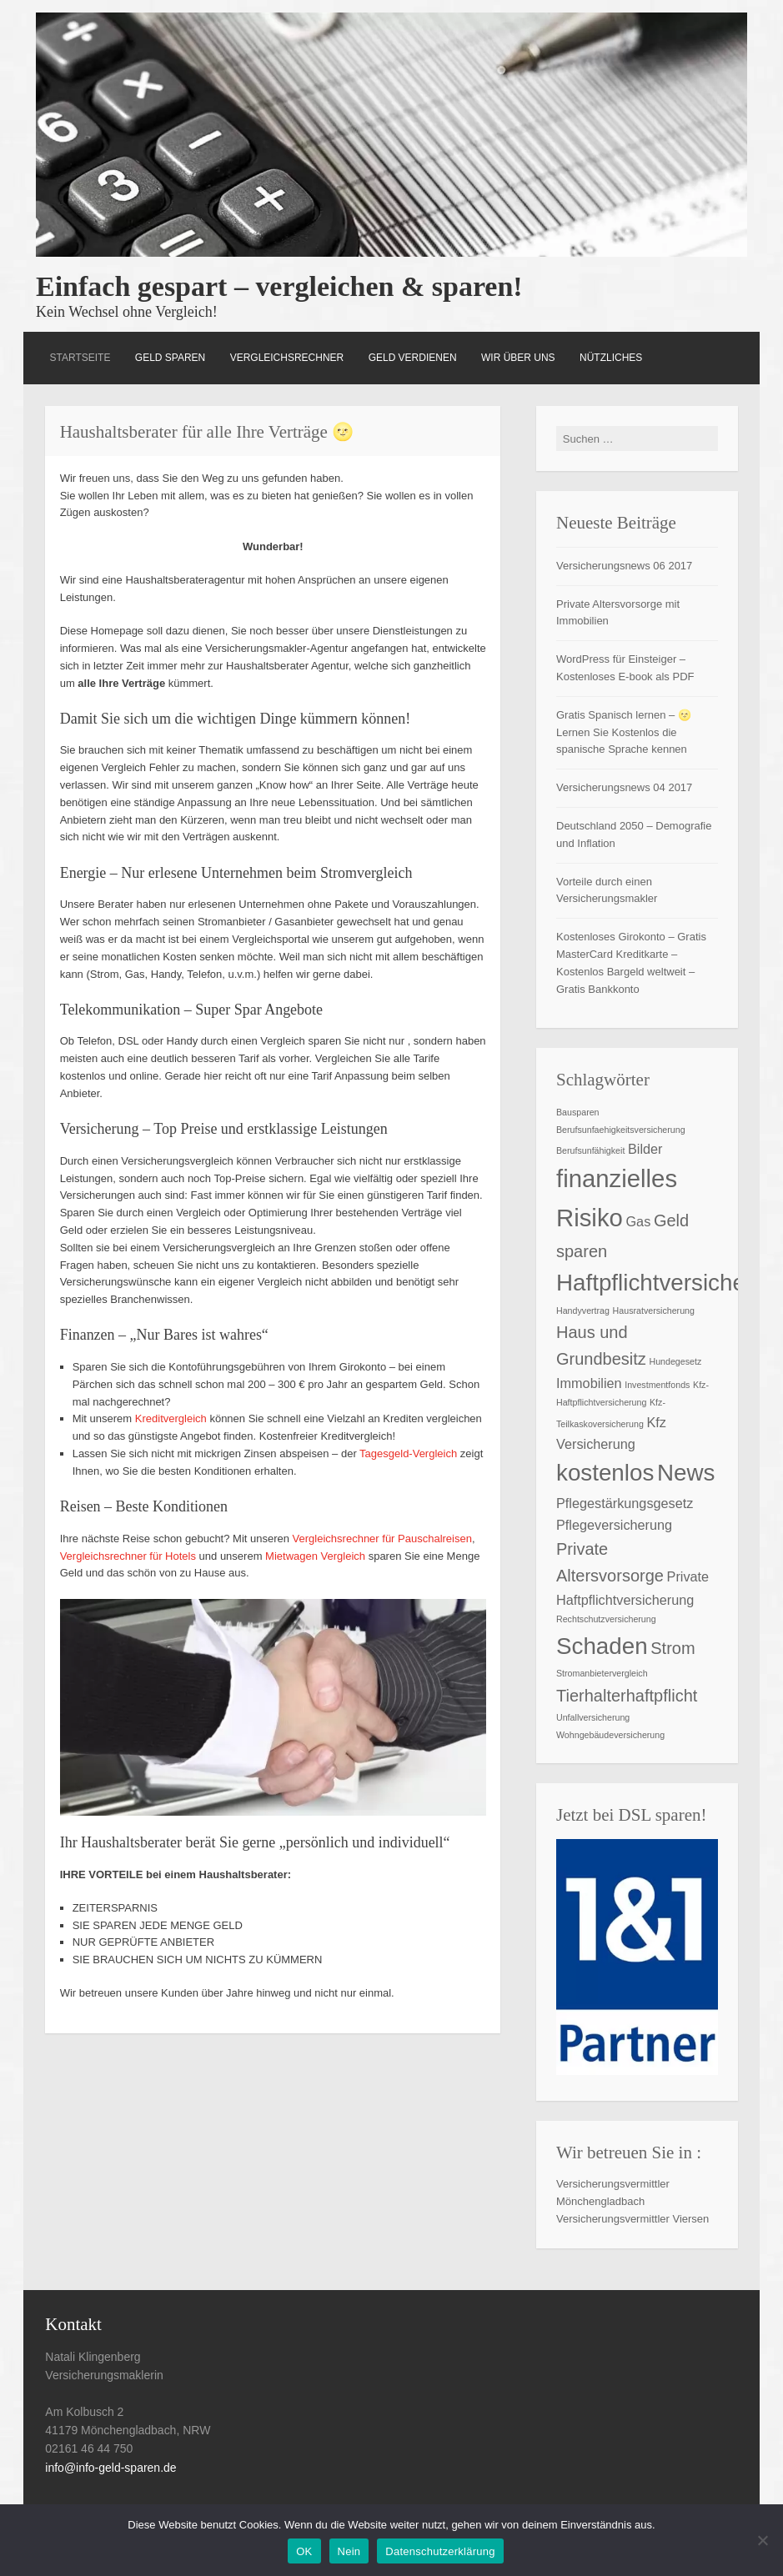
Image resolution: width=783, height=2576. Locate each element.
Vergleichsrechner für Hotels (128, 1556)
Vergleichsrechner (287, 357)
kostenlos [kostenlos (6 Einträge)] (605, 1473)
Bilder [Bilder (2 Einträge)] (645, 1148)
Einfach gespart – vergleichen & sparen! (279, 286)
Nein (349, 2551)
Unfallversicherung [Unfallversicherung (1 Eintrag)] (593, 1717)
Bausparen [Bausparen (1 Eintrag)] (578, 1112)
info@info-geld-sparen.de (110, 2467)
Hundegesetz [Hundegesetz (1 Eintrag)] (675, 1361)
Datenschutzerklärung (439, 2551)
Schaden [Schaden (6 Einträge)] (602, 1646)
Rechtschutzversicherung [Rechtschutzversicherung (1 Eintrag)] (606, 1619)
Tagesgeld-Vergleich (408, 1453)
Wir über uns (518, 357)
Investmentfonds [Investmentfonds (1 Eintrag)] (657, 1385)
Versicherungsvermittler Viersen (632, 2219)
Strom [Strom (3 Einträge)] (672, 1648)
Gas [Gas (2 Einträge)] (637, 1221)
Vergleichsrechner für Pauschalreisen (382, 1538)
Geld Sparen (170, 357)
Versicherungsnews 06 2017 (624, 565)
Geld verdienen (413, 357)
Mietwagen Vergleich (315, 1556)
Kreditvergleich (171, 1418)
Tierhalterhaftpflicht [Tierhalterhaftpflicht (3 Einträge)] (626, 1695)
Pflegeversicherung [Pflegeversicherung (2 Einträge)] (614, 1524)
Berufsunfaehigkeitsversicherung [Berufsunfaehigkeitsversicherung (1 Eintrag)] (620, 1130)
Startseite (80, 357)
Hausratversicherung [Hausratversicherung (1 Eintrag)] (654, 1311)
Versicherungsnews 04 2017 (624, 787)
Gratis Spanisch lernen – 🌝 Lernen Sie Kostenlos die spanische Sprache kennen (623, 732)
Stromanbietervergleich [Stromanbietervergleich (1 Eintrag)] (602, 1673)
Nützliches (611, 357)
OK (304, 2551)
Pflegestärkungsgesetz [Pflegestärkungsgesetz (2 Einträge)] (624, 1503)
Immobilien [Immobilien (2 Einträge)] (589, 1383)
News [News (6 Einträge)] (686, 1473)
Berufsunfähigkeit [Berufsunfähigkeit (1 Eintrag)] (590, 1150)
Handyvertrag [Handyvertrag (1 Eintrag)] (583, 1311)
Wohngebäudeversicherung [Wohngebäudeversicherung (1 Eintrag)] (610, 1735)
